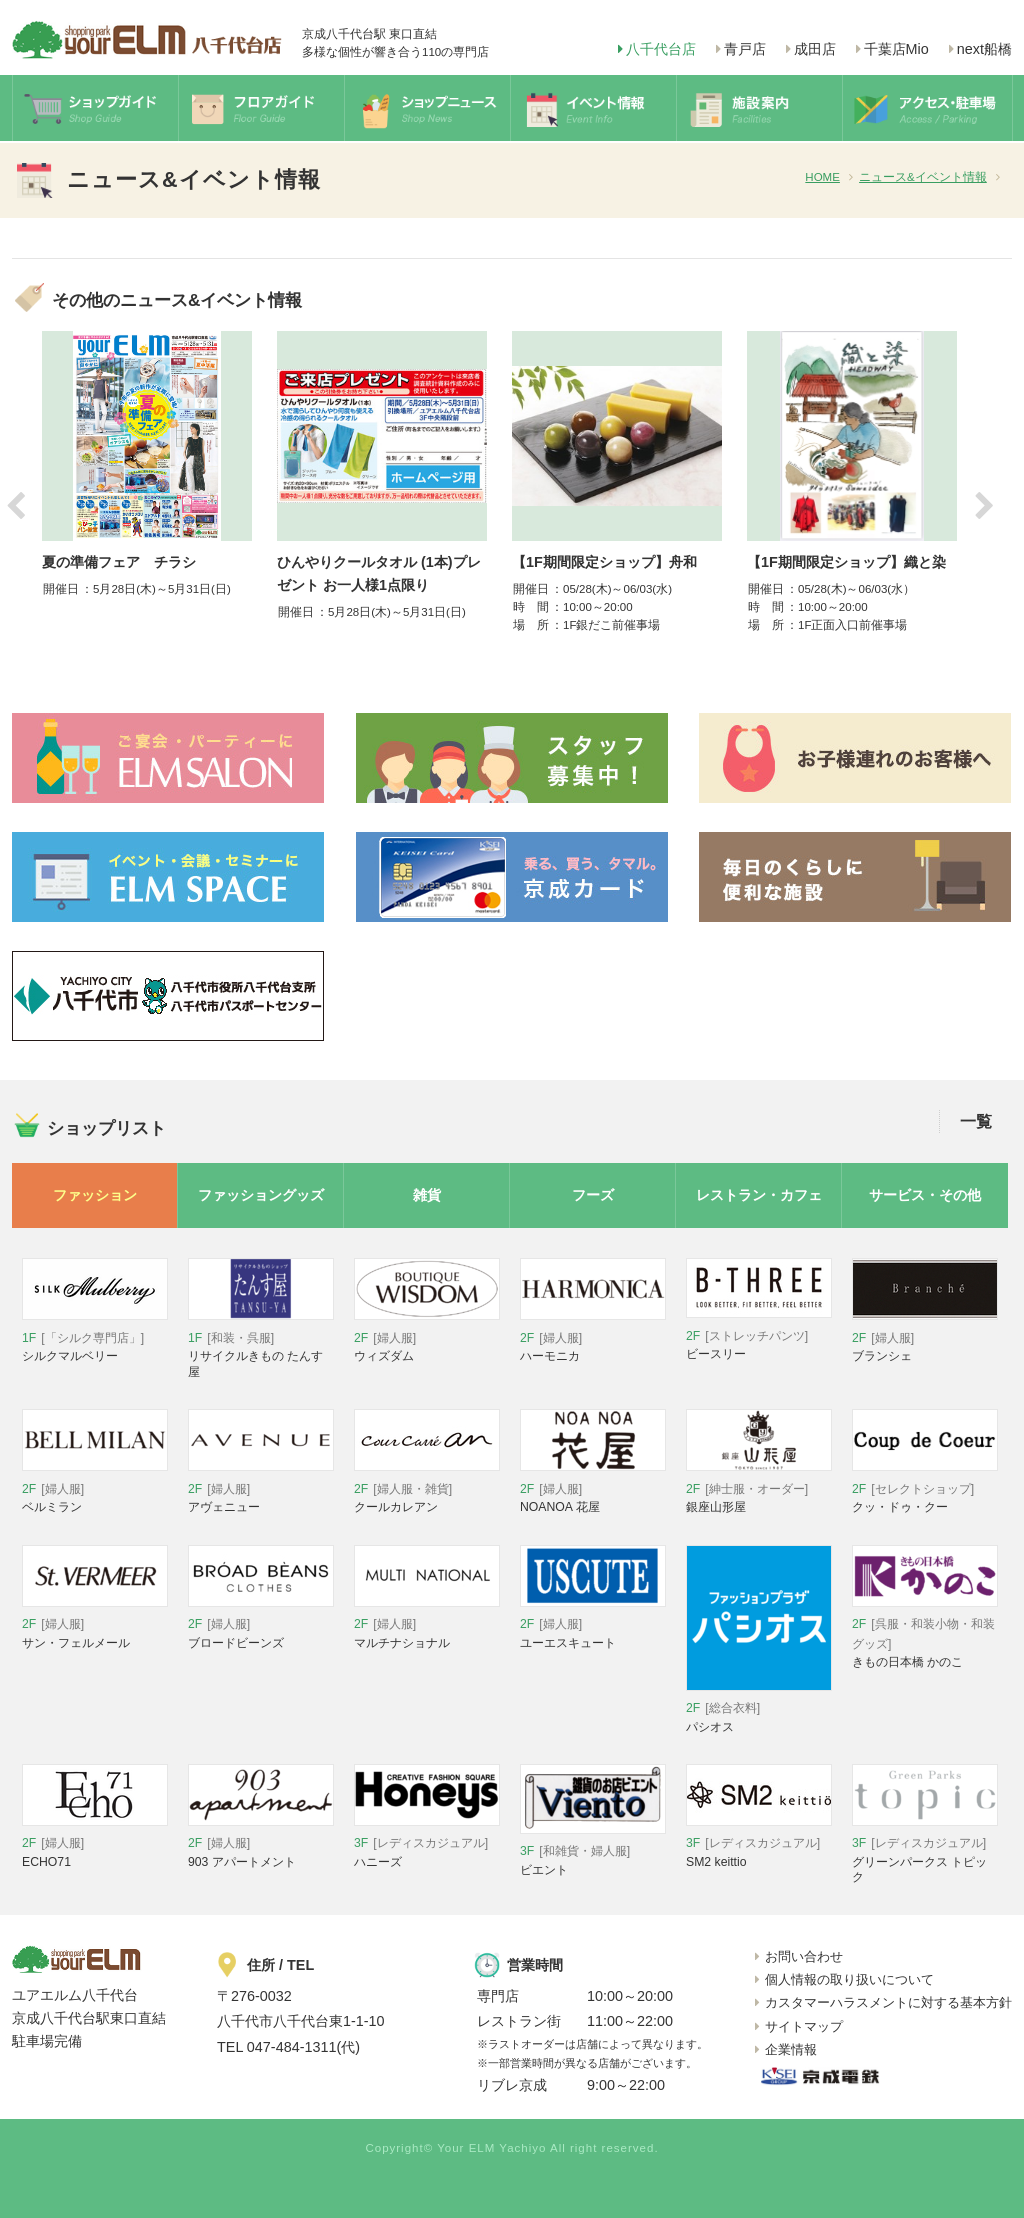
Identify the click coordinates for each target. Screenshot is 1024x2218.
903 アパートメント (261, 1844)
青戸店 (745, 49)
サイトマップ (804, 2026)
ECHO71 (95, 1844)
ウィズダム (427, 1338)
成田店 (815, 49)
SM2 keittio (759, 1844)
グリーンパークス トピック (925, 1852)
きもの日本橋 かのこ (925, 1635)
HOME (822, 177)
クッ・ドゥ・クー (925, 1489)
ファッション (95, 1195)
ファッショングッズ (261, 1195)
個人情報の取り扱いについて (849, 1979)
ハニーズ (427, 1844)
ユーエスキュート (593, 1625)
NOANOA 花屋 (593, 1489)
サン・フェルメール (95, 1625)
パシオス (759, 1709)
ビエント (593, 1852)
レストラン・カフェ (759, 1195)
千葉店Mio (896, 49)
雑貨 (427, 1195)
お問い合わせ (804, 1956)
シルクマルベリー (95, 1338)
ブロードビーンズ (261, 1625)
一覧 (976, 1121)
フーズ (593, 1195)
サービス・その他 (925, 1195)
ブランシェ (925, 1338)
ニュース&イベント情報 (923, 177)
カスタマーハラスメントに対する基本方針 (888, 2002)
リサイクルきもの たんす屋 (261, 1346)
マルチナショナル (427, 1625)
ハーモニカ (593, 1338)
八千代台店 (661, 49)
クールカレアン (427, 1489)
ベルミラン (95, 1489)
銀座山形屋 (759, 1489)
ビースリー (759, 1336)
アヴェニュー (261, 1489)
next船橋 (984, 49)
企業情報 (791, 2049)
